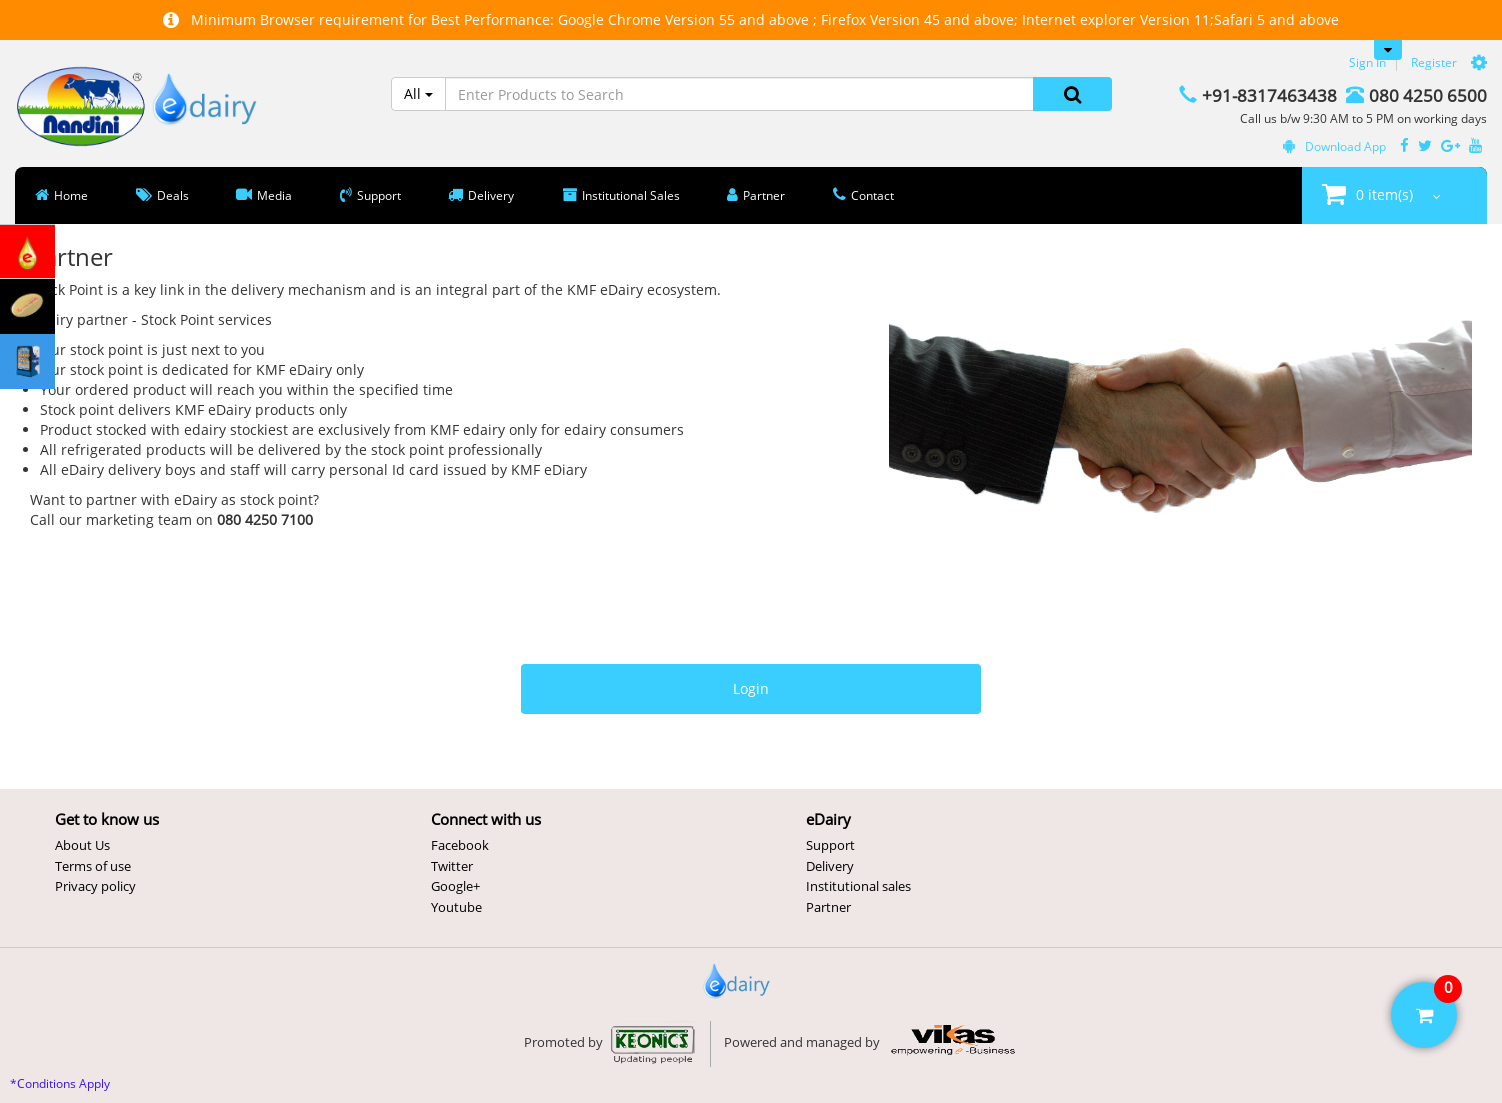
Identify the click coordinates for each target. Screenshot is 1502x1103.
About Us (82, 845)
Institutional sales (858, 886)
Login (751, 688)
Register (1434, 62)
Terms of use (93, 866)
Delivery (830, 866)
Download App (1334, 146)
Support (830, 845)
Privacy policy (95, 886)
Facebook (460, 845)
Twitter (452, 866)
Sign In (1367, 62)
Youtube (456, 907)
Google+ (455, 886)
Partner (828, 907)
